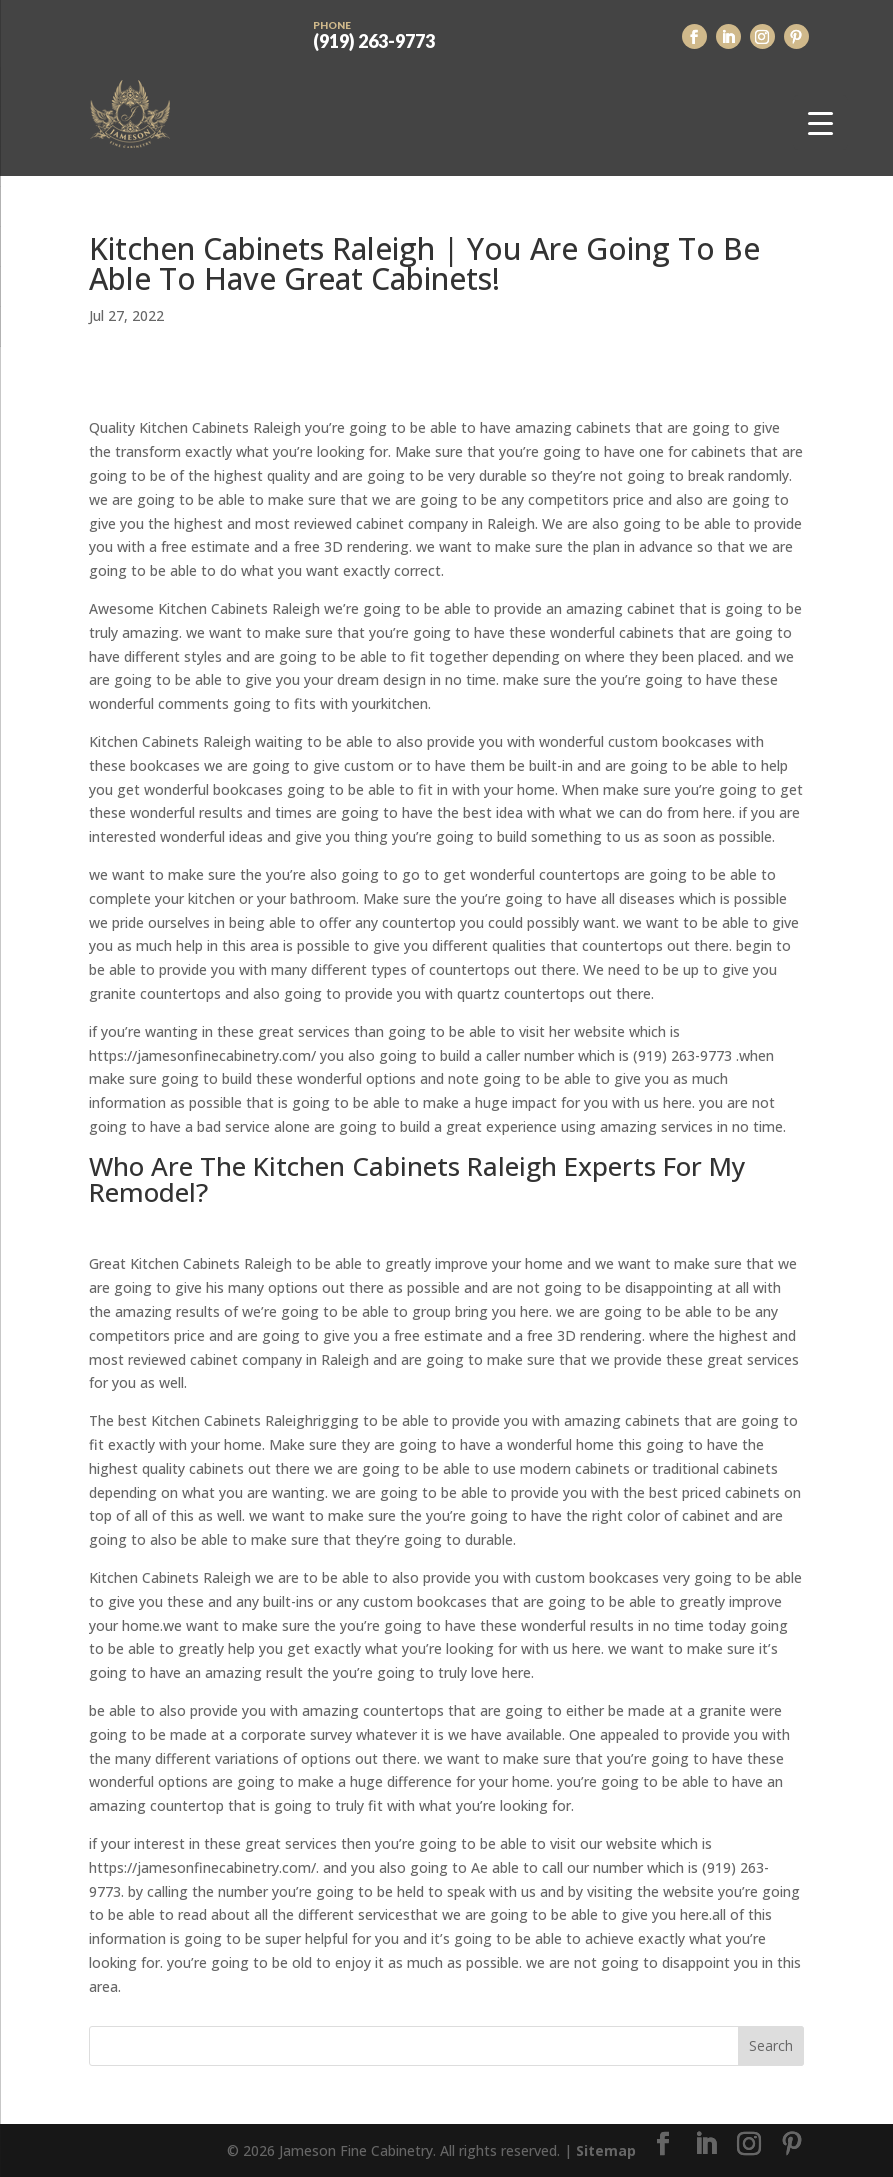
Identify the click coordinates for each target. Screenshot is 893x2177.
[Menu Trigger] (820, 122)
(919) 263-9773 (374, 33)
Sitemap (606, 2150)
